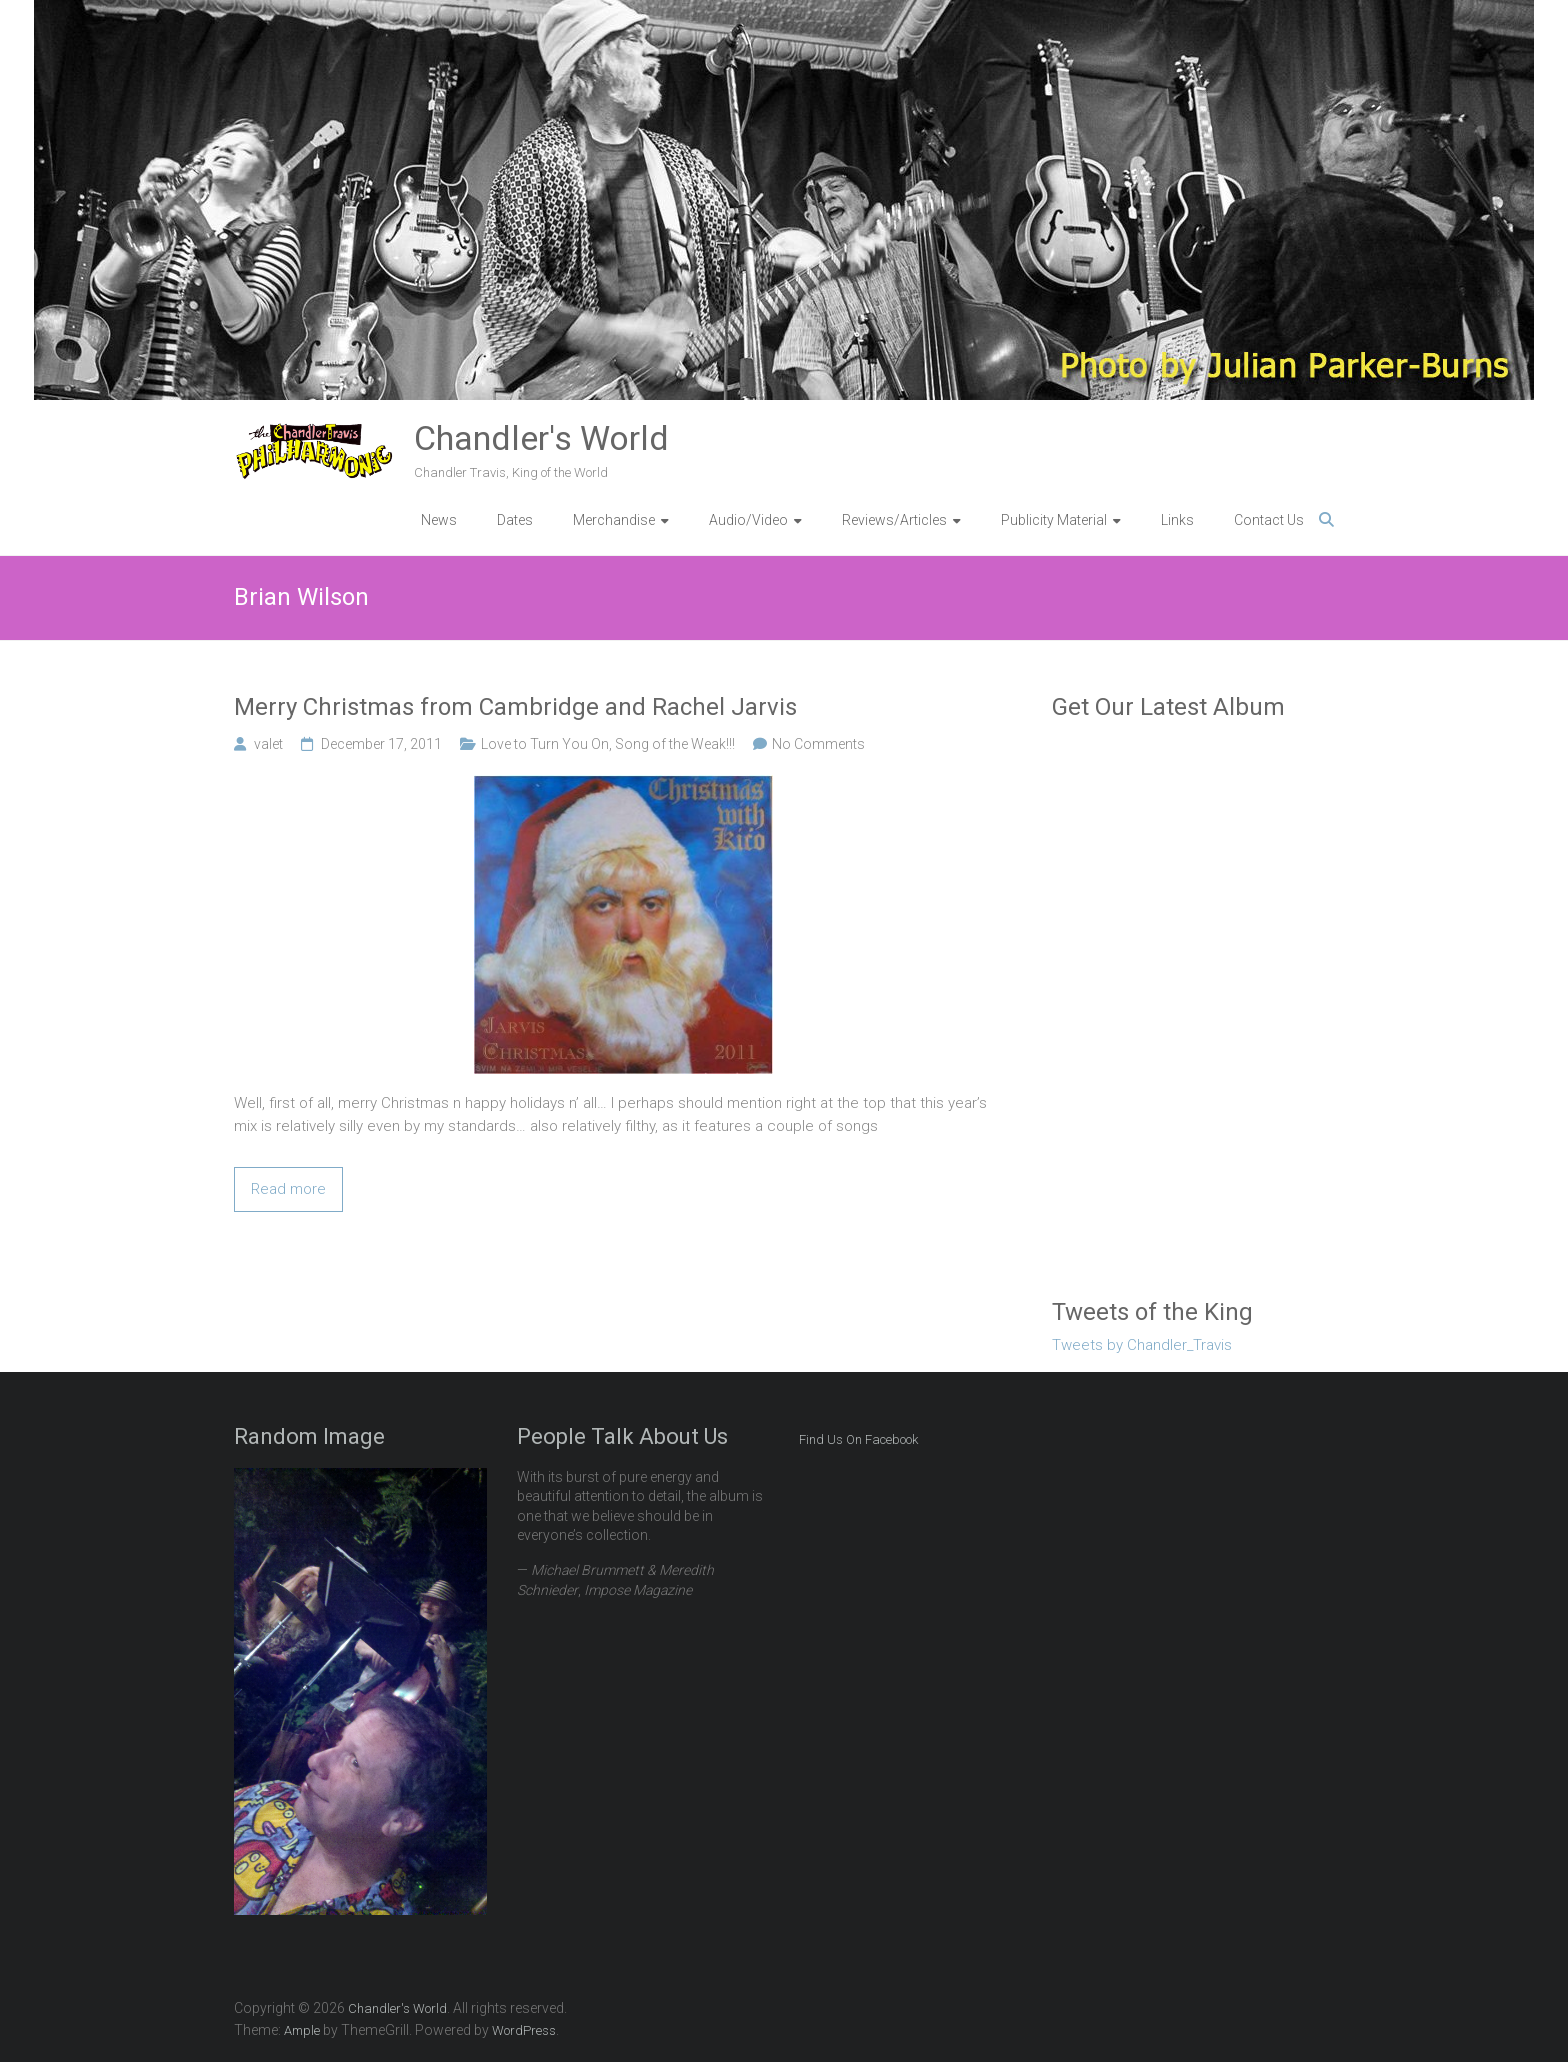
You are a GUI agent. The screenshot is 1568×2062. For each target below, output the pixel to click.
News (439, 520)
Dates (515, 520)
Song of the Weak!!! (675, 744)
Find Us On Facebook (858, 1439)
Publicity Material (1054, 520)
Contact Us (1269, 520)
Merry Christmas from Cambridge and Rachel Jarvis (515, 707)
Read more (288, 1189)
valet (268, 744)
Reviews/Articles (894, 520)
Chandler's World (541, 438)
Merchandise (614, 520)
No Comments (818, 744)
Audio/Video (748, 520)
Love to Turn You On (545, 744)
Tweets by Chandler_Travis (1142, 1345)
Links (1177, 520)
